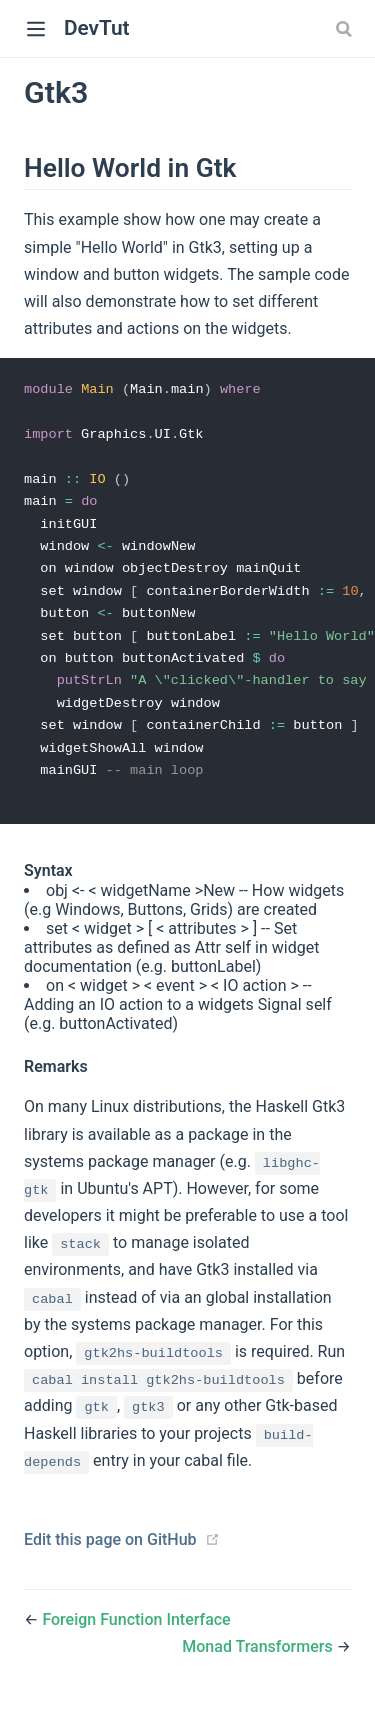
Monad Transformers (259, 1658)
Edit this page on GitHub (110, 1551)
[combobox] (346, 29)
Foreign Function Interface (136, 1631)
